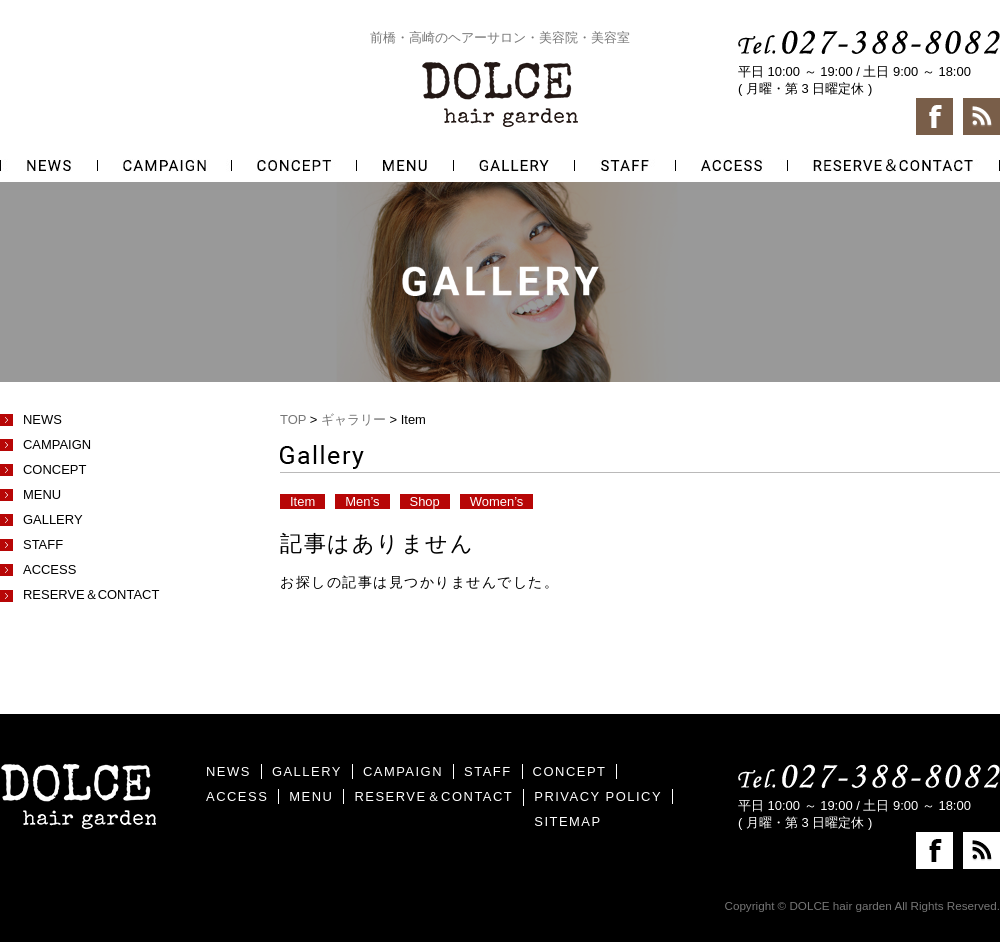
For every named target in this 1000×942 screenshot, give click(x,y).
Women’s (497, 501)
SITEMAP (567, 821)
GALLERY (53, 519)
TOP (293, 419)
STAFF (43, 544)
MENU (42, 494)
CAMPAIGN (57, 444)
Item (302, 501)
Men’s (362, 501)
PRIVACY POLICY (598, 796)
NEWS (42, 419)
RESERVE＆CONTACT (91, 594)
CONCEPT (54, 469)
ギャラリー (353, 419)
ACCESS (49, 569)
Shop (425, 501)
